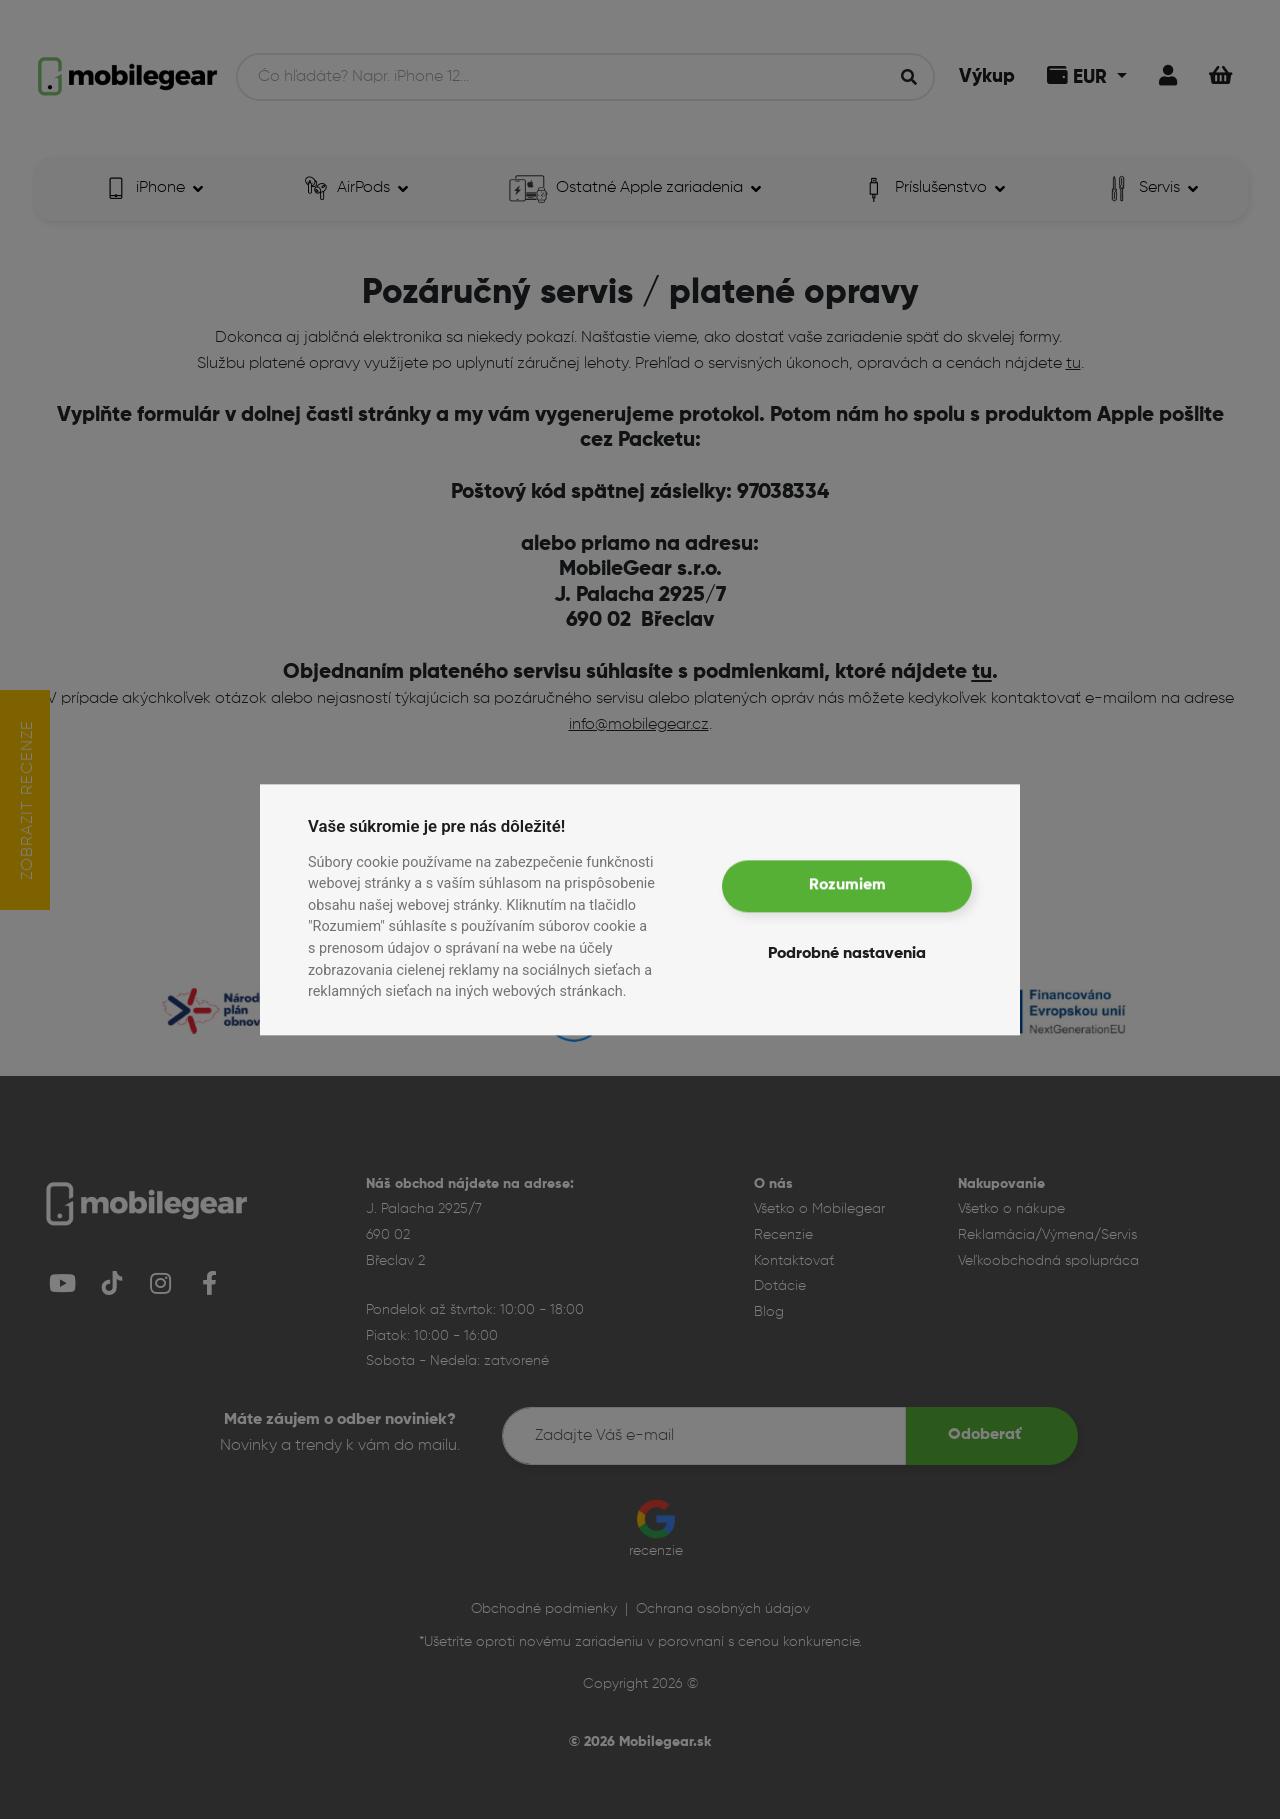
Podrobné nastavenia (847, 954)
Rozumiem (847, 886)
